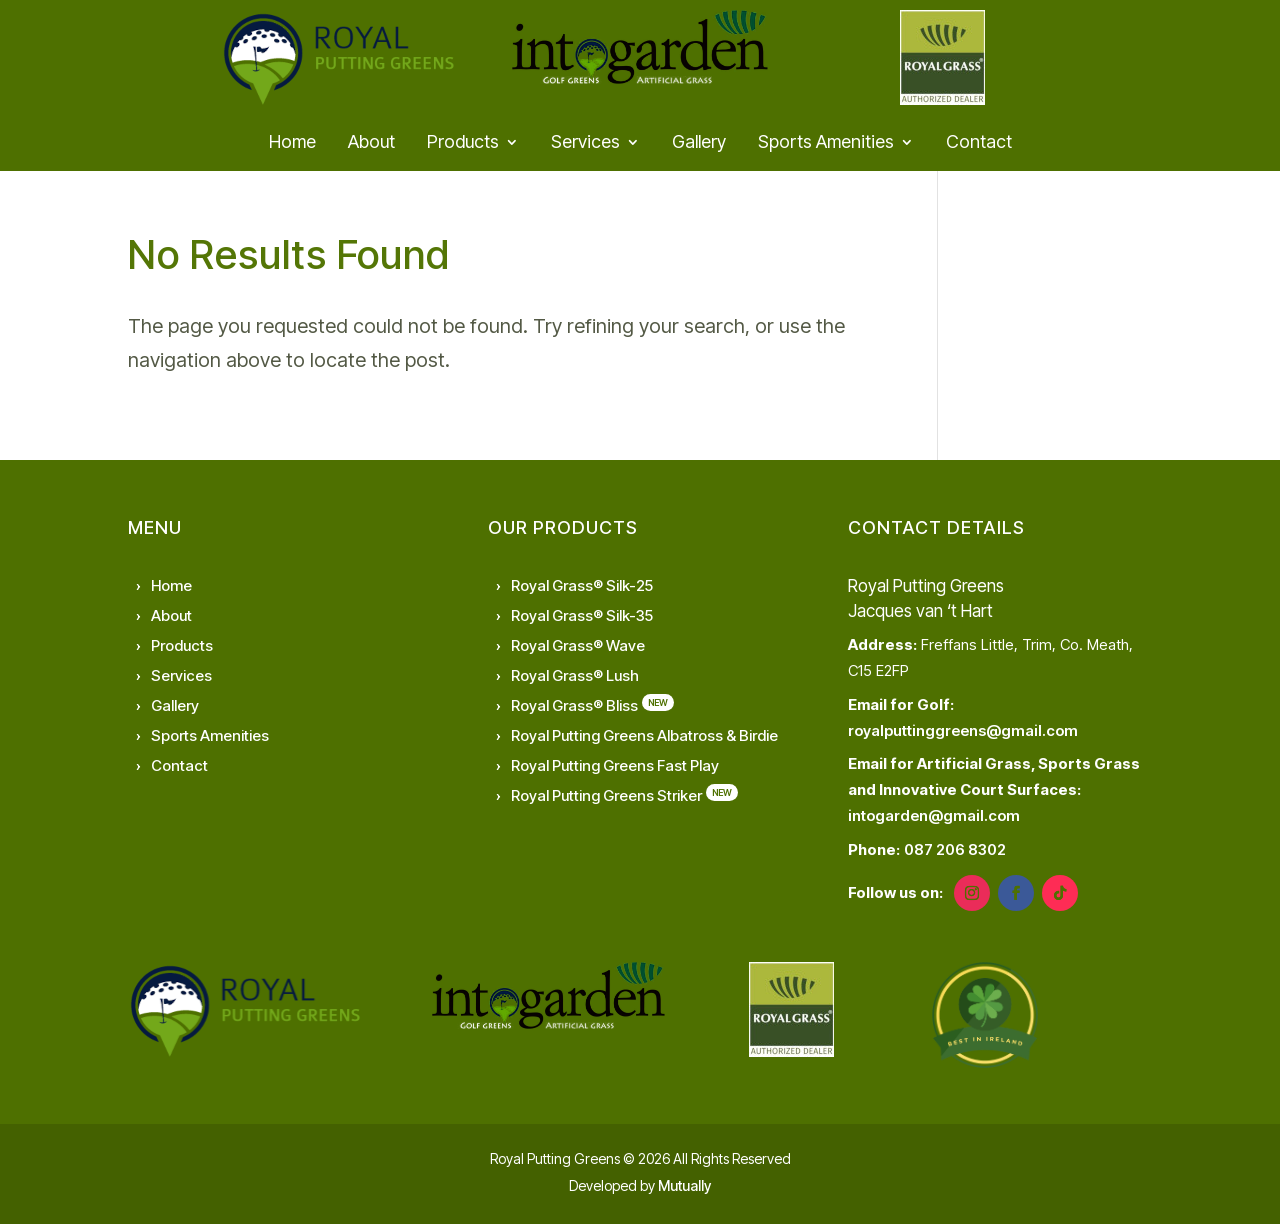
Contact (979, 143)
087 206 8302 (955, 849)
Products (463, 143)
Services (585, 143)
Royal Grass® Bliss (574, 705)
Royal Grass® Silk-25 (582, 585)
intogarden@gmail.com (934, 815)
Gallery (699, 143)
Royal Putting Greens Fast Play (615, 765)
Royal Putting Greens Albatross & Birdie (644, 735)
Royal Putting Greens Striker (606, 795)
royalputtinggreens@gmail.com (963, 730)
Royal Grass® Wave (578, 645)
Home (292, 143)
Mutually (684, 1185)
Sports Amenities (826, 143)
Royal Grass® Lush (575, 675)
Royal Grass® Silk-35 (582, 615)
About (371, 143)
